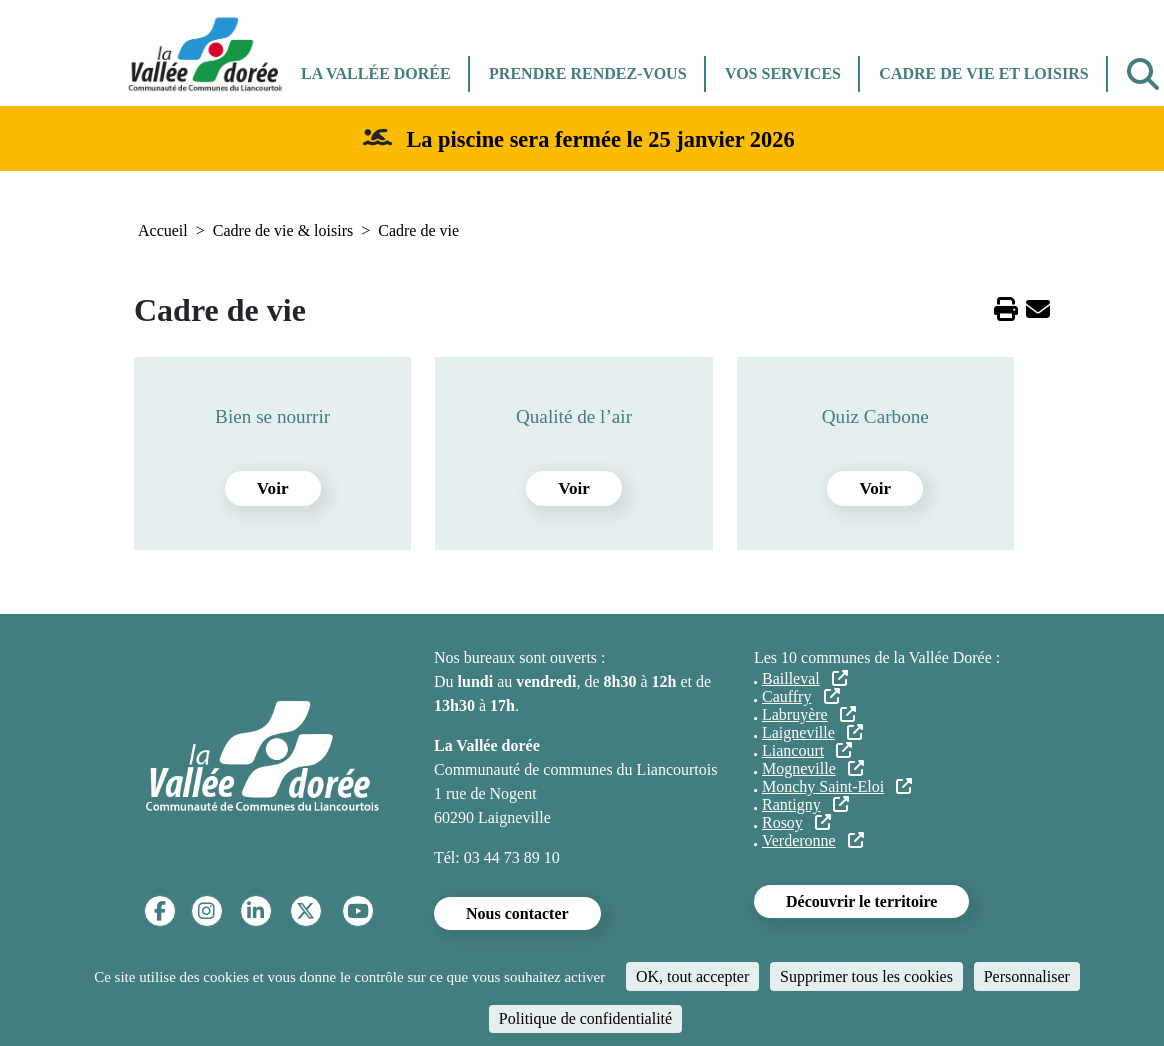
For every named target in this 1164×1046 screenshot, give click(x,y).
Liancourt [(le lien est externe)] (807, 750)
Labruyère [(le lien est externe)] (809, 714)
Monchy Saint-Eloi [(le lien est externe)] (837, 786)
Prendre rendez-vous (587, 73)
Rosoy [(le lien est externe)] (796, 822)
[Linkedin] (255, 911)
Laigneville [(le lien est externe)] (812, 732)
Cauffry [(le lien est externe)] (801, 696)
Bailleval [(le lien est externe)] (805, 678)
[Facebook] (160, 911)
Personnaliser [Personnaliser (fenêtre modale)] (1027, 976)
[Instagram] (206, 911)
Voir (273, 488)
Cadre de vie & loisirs (283, 230)
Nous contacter (517, 913)
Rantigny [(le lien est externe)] (805, 804)
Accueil (163, 230)
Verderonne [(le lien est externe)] (813, 840)
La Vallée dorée (376, 73)
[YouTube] (358, 911)
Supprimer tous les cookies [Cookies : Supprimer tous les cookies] (866, 976)
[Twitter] (305, 911)
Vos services (783, 73)
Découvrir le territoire (861, 901)
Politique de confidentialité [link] (585, 1018)
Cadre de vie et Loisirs (983, 73)
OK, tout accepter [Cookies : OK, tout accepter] (692, 976)
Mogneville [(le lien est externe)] (813, 768)
